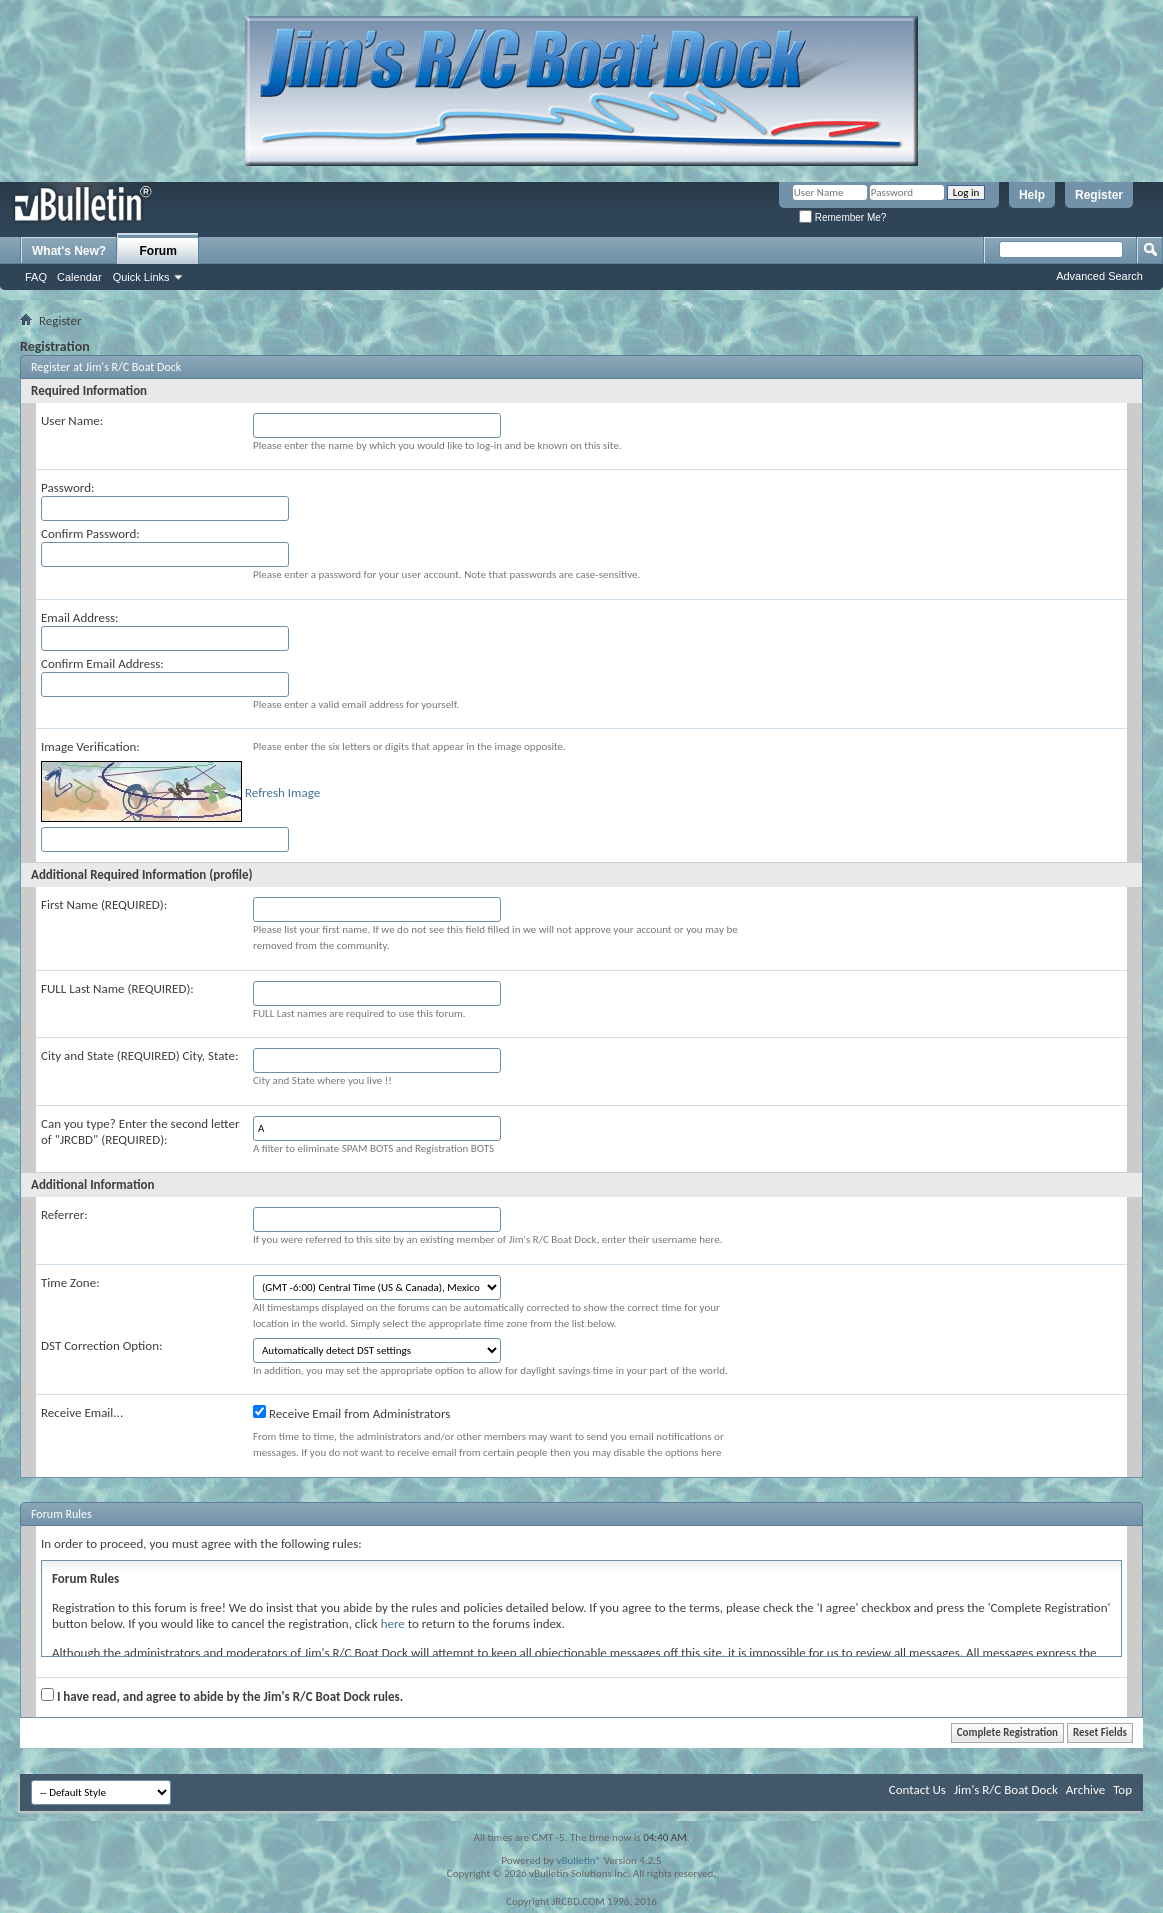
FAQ (36, 277)
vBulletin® (578, 1860)
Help (1032, 195)
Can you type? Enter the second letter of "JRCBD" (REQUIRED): (140, 1131)
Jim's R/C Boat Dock (1006, 1789)
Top (1122, 1789)
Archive (1085, 1789)
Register (1099, 195)
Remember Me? (842, 217)
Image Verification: (90, 746)
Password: (67, 487)
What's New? (69, 251)
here (393, 1623)
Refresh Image (282, 792)
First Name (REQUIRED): (104, 904)
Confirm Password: (90, 533)
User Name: (72, 420)
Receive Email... (82, 1412)
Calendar (79, 277)
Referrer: (64, 1214)
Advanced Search (1099, 276)
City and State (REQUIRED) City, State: (139, 1055)
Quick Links (141, 277)
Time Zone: (70, 1282)
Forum (158, 251)
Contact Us (917, 1789)
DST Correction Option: (101, 1345)
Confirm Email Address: (102, 663)
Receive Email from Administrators (351, 1413)
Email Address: (80, 617)
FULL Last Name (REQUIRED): (117, 988)
